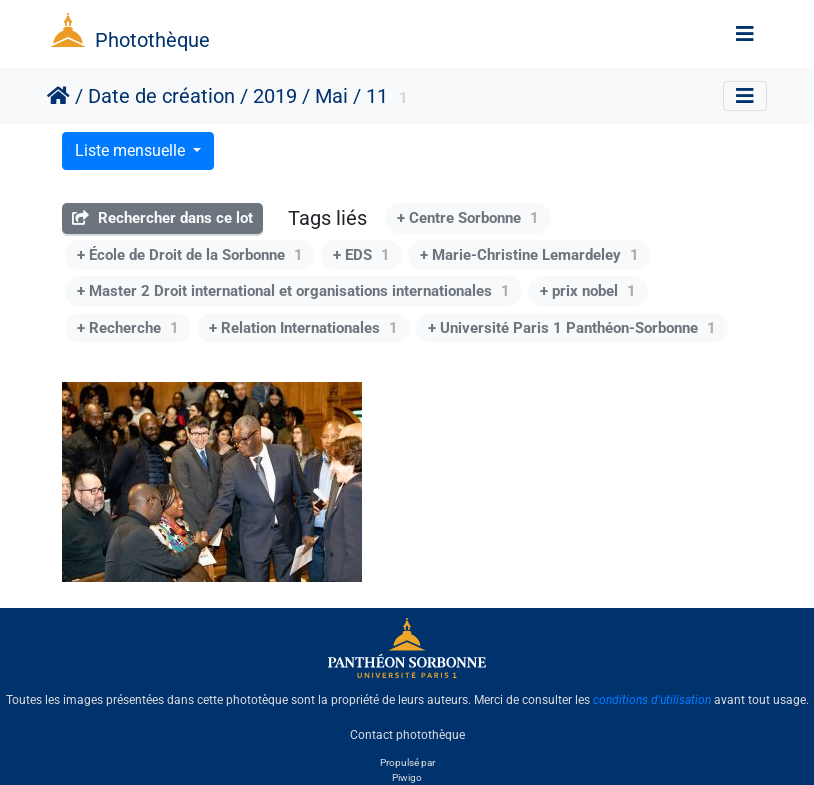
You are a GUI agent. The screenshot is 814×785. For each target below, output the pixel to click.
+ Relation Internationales (303, 328)
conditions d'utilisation (652, 700)
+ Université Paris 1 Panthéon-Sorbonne (572, 328)
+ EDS (361, 255)
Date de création (161, 96)
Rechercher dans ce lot (162, 218)
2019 (275, 96)
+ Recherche (128, 328)
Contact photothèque (407, 734)
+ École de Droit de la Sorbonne (190, 255)
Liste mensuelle (132, 150)
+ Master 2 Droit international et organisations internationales (293, 291)
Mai (331, 96)
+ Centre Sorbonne (468, 218)
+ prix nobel (588, 291)
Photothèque (152, 40)
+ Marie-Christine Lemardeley (529, 255)
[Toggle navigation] (745, 34)
